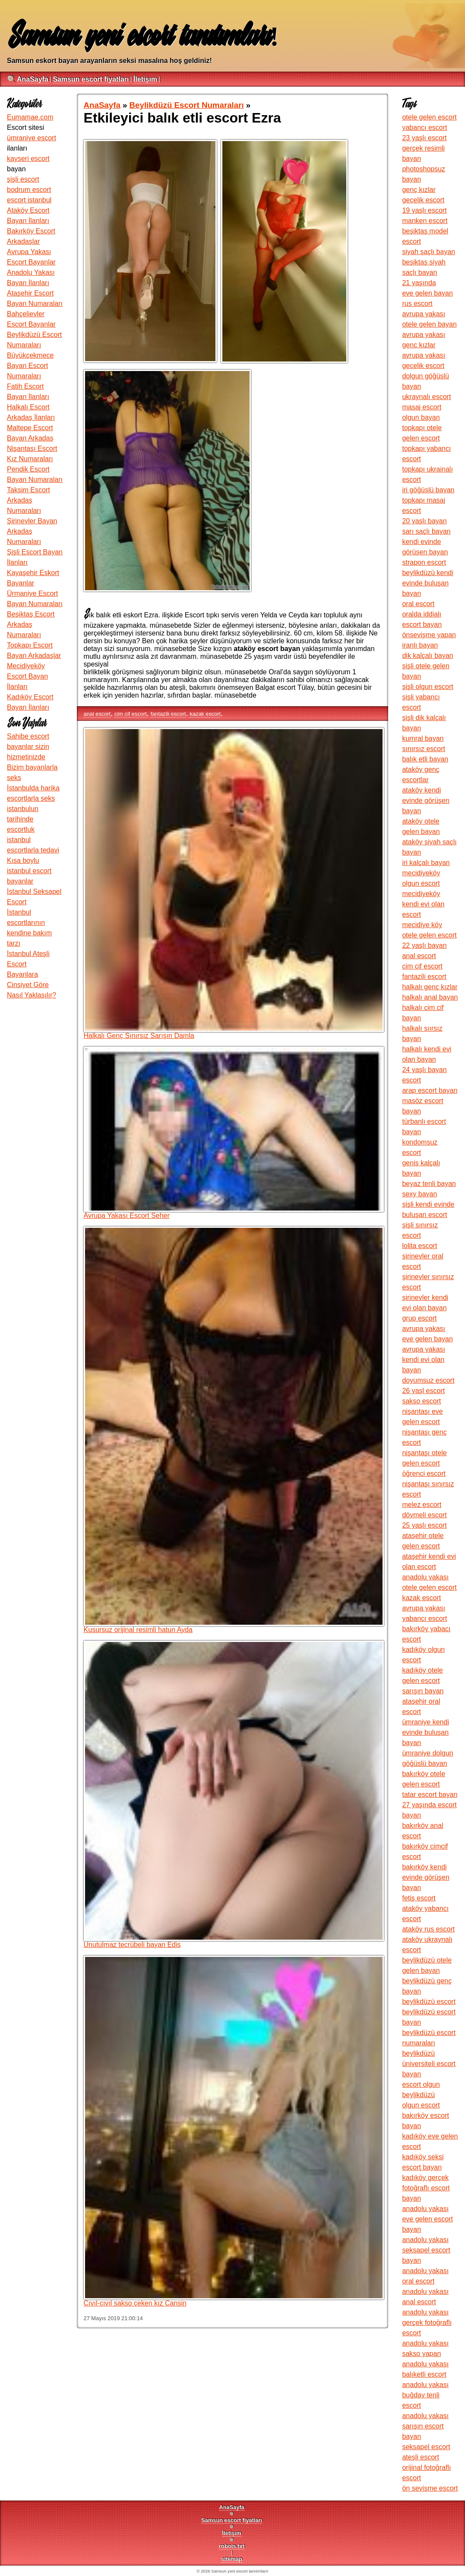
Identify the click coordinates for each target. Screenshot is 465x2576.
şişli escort (23, 179)
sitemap (231, 2559)
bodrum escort (29, 189)
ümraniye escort (31, 138)
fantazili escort (168, 714)
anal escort (97, 714)
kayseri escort (28, 158)
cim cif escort (130, 714)
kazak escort (205, 714)
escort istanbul (29, 200)
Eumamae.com (30, 117)
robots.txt (231, 2546)
